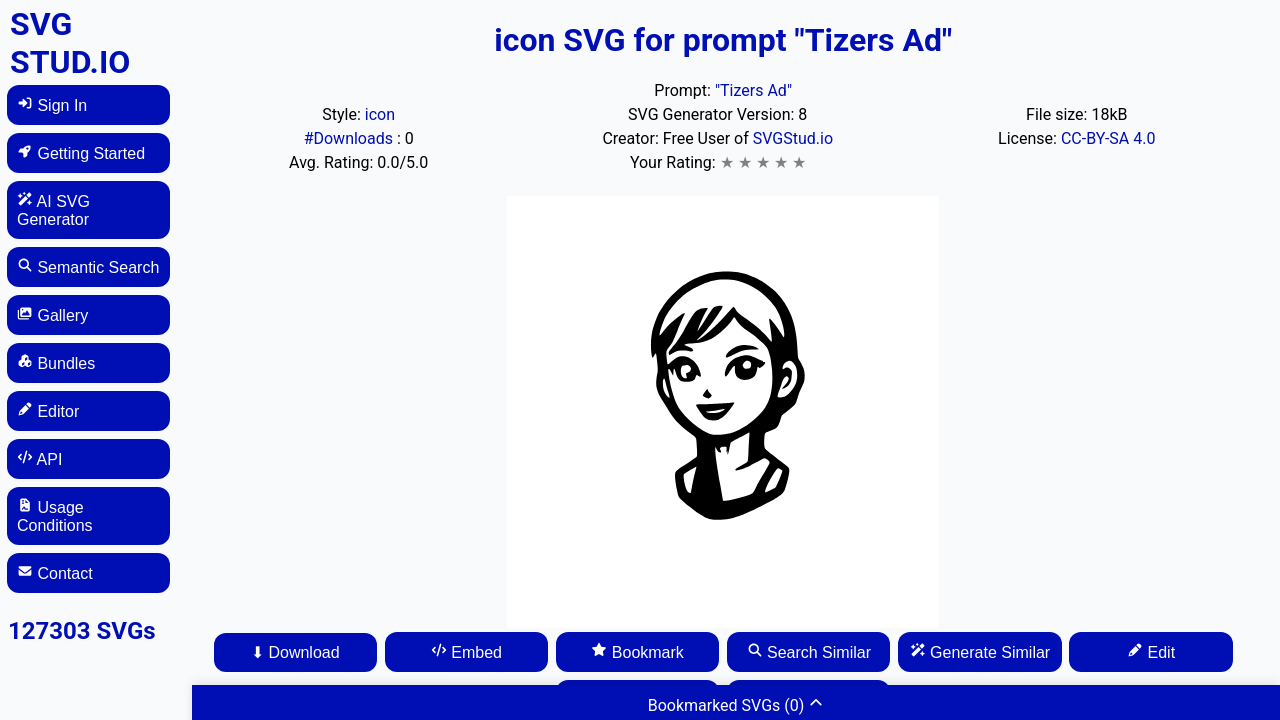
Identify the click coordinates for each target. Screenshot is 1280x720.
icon (380, 114)
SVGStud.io (793, 138)
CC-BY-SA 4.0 (1108, 138)
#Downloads (350, 138)
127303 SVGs (82, 631)
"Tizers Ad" (753, 90)
